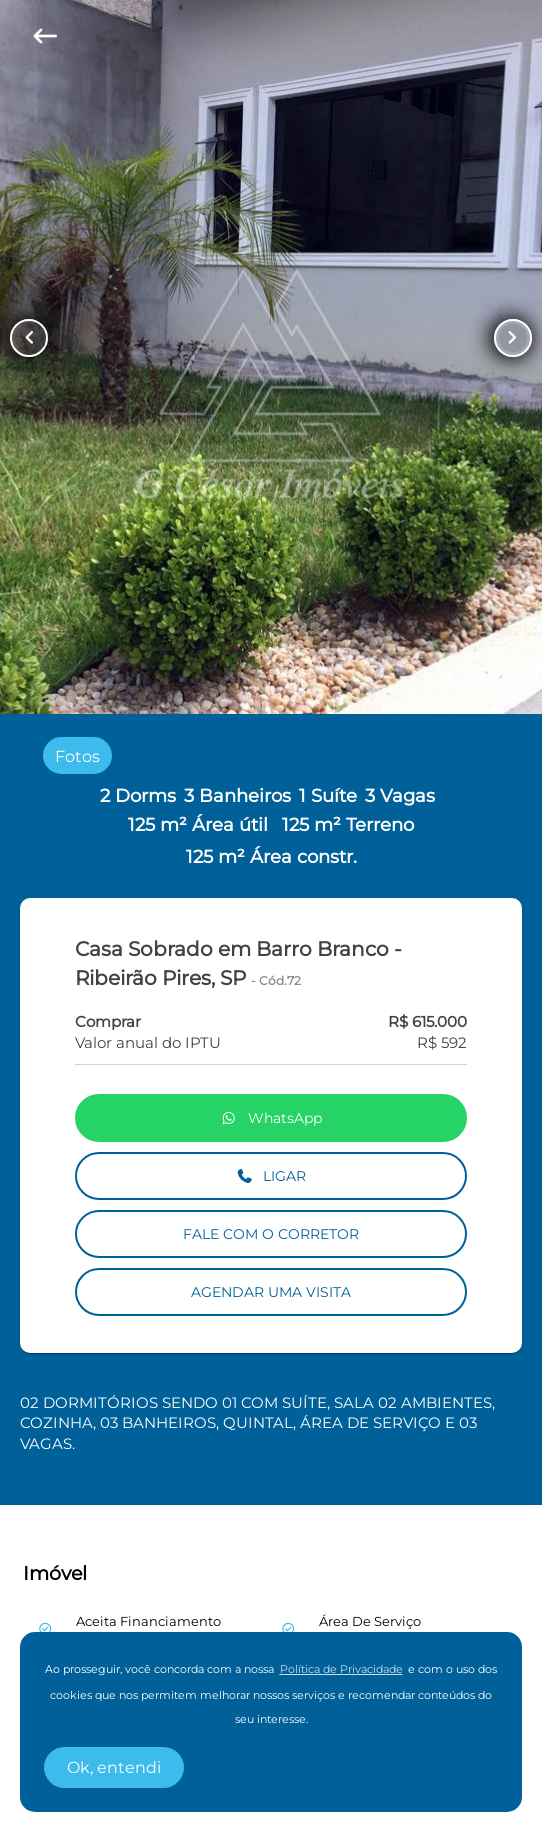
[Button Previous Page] (29, 338)
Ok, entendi (114, 1767)
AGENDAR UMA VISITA (271, 1292)
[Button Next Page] (513, 338)
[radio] (77, 756)
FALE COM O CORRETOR (271, 1234)
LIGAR (271, 1176)
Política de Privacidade (341, 1669)
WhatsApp (271, 1118)
